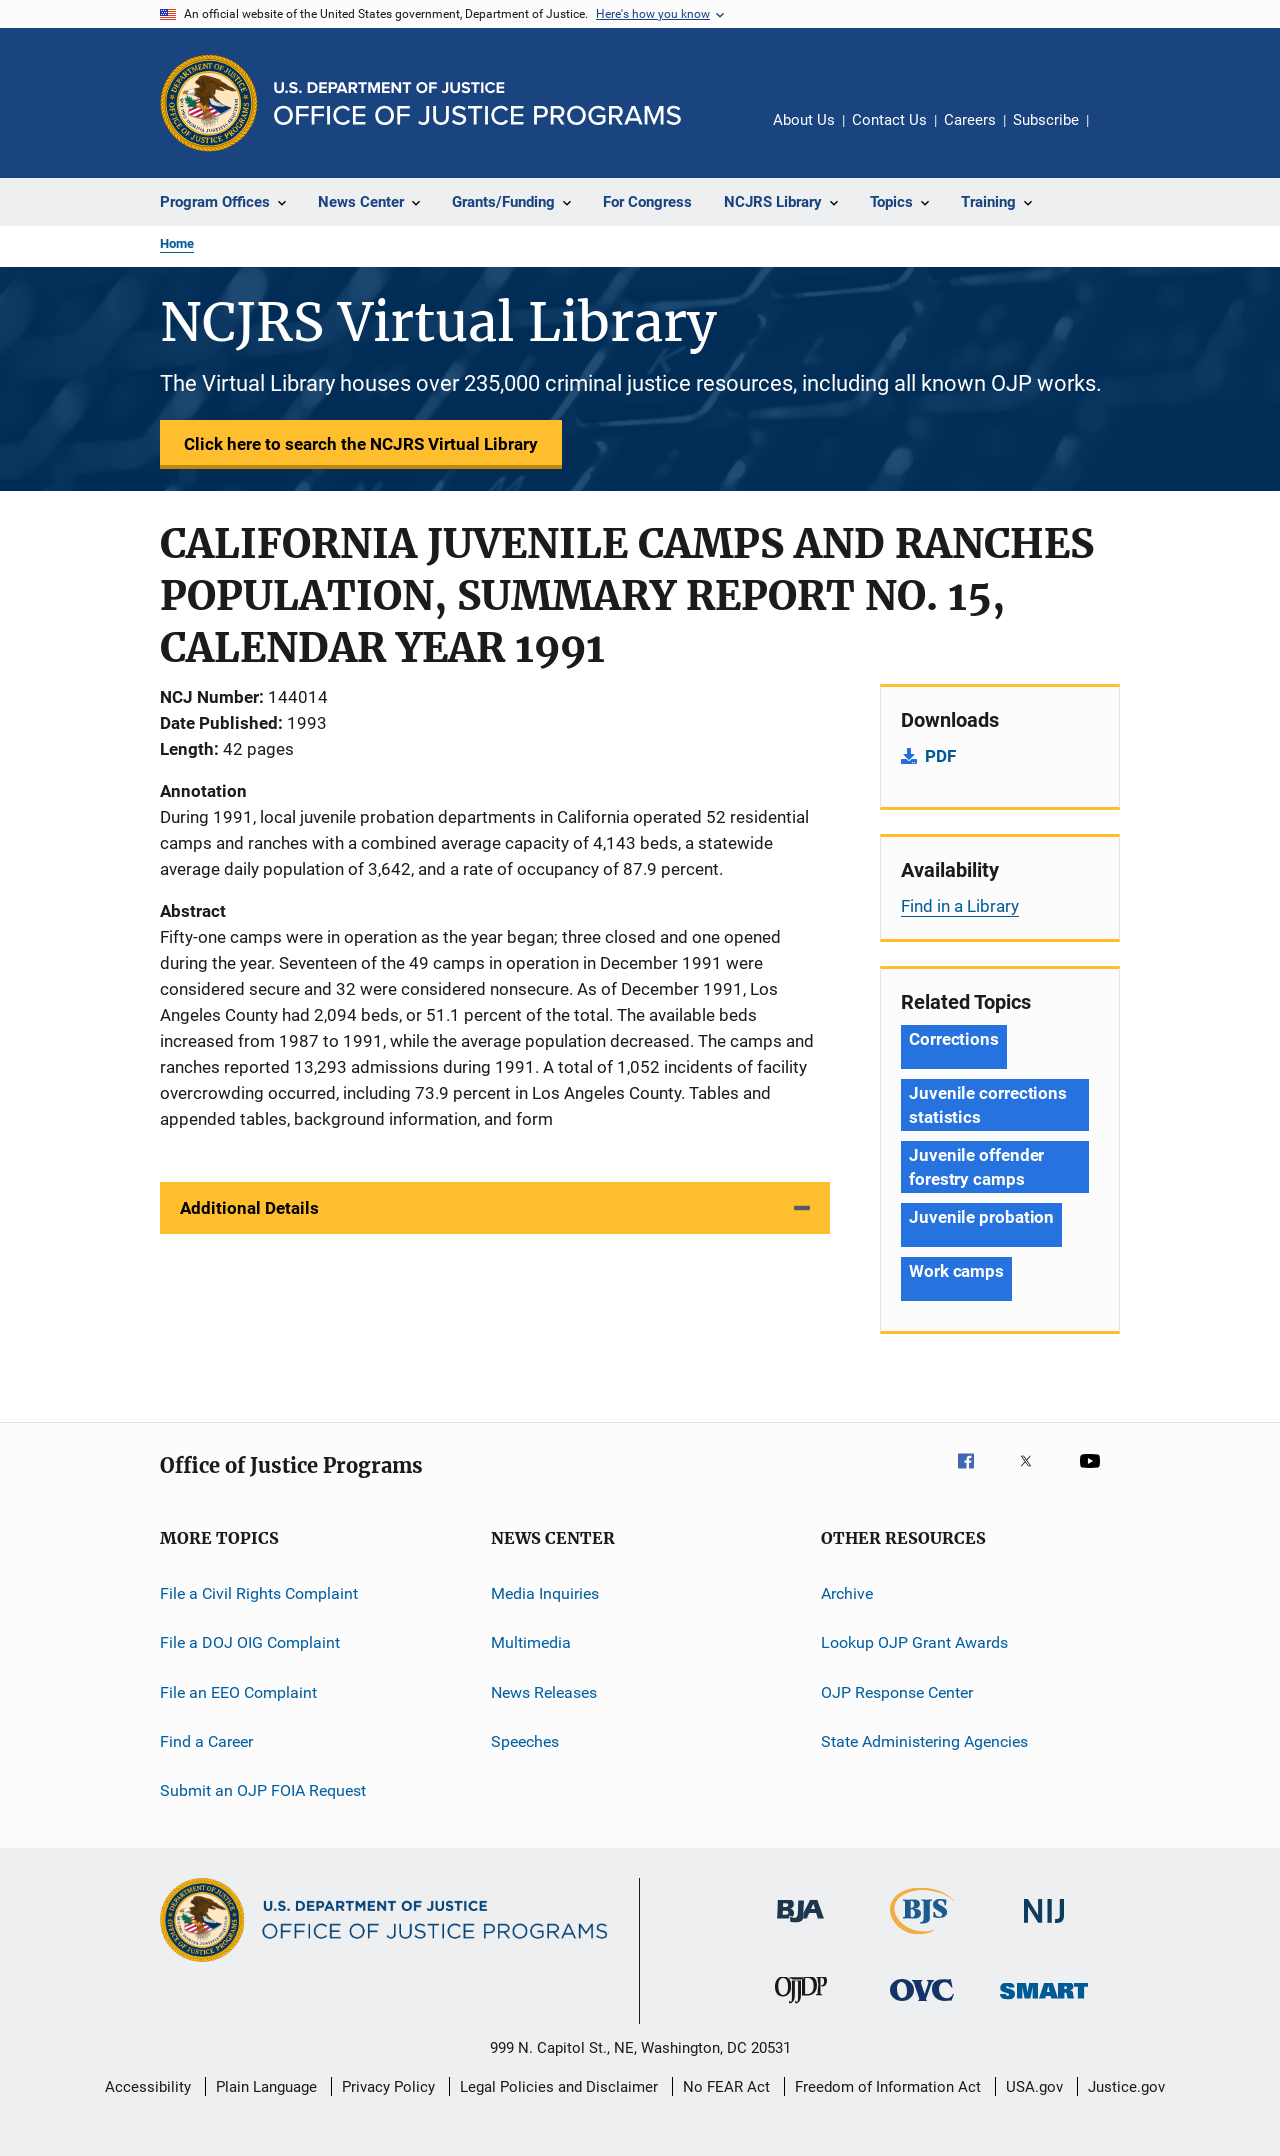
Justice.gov (1126, 2087)
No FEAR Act (726, 2087)
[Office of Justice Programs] (209, 103)
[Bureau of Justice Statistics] (922, 1938)
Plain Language (266, 2087)
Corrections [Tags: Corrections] (954, 1039)
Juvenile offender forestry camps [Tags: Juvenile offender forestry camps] (976, 1167)
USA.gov (1034, 2087)
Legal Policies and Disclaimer (559, 2087)
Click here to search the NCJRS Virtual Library (361, 444)
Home (177, 243)
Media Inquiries (545, 1593)
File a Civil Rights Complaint (259, 1593)
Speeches (525, 1741)
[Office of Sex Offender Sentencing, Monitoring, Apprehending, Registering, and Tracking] (1044, 2002)
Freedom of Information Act (888, 2087)
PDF (940, 756)
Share (1120, 134)
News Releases (544, 1692)
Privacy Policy (388, 2087)
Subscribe (1046, 120)
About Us (804, 120)
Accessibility (148, 2087)
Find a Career (206, 1741)
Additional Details (249, 1208)
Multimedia (531, 1642)
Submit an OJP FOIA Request (263, 1790)
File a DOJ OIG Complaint (250, 1642)
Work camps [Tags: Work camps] (956, 1271)
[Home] (477, 103)
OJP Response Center (897, 1692)
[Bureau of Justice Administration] (800, 1926)
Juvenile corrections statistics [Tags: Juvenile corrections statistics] (988, 1105)
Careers (970, 120)
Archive (847, 1593)
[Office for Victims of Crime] (922, 2004)
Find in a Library (960, 906)
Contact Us (889, 120)
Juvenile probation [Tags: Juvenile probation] (981, 1217)
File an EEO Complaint (238, 1692)
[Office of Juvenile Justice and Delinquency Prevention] (801, 2007)
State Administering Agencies (924, 1741)
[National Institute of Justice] (1044, 1926)
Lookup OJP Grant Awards (914, 1642)
